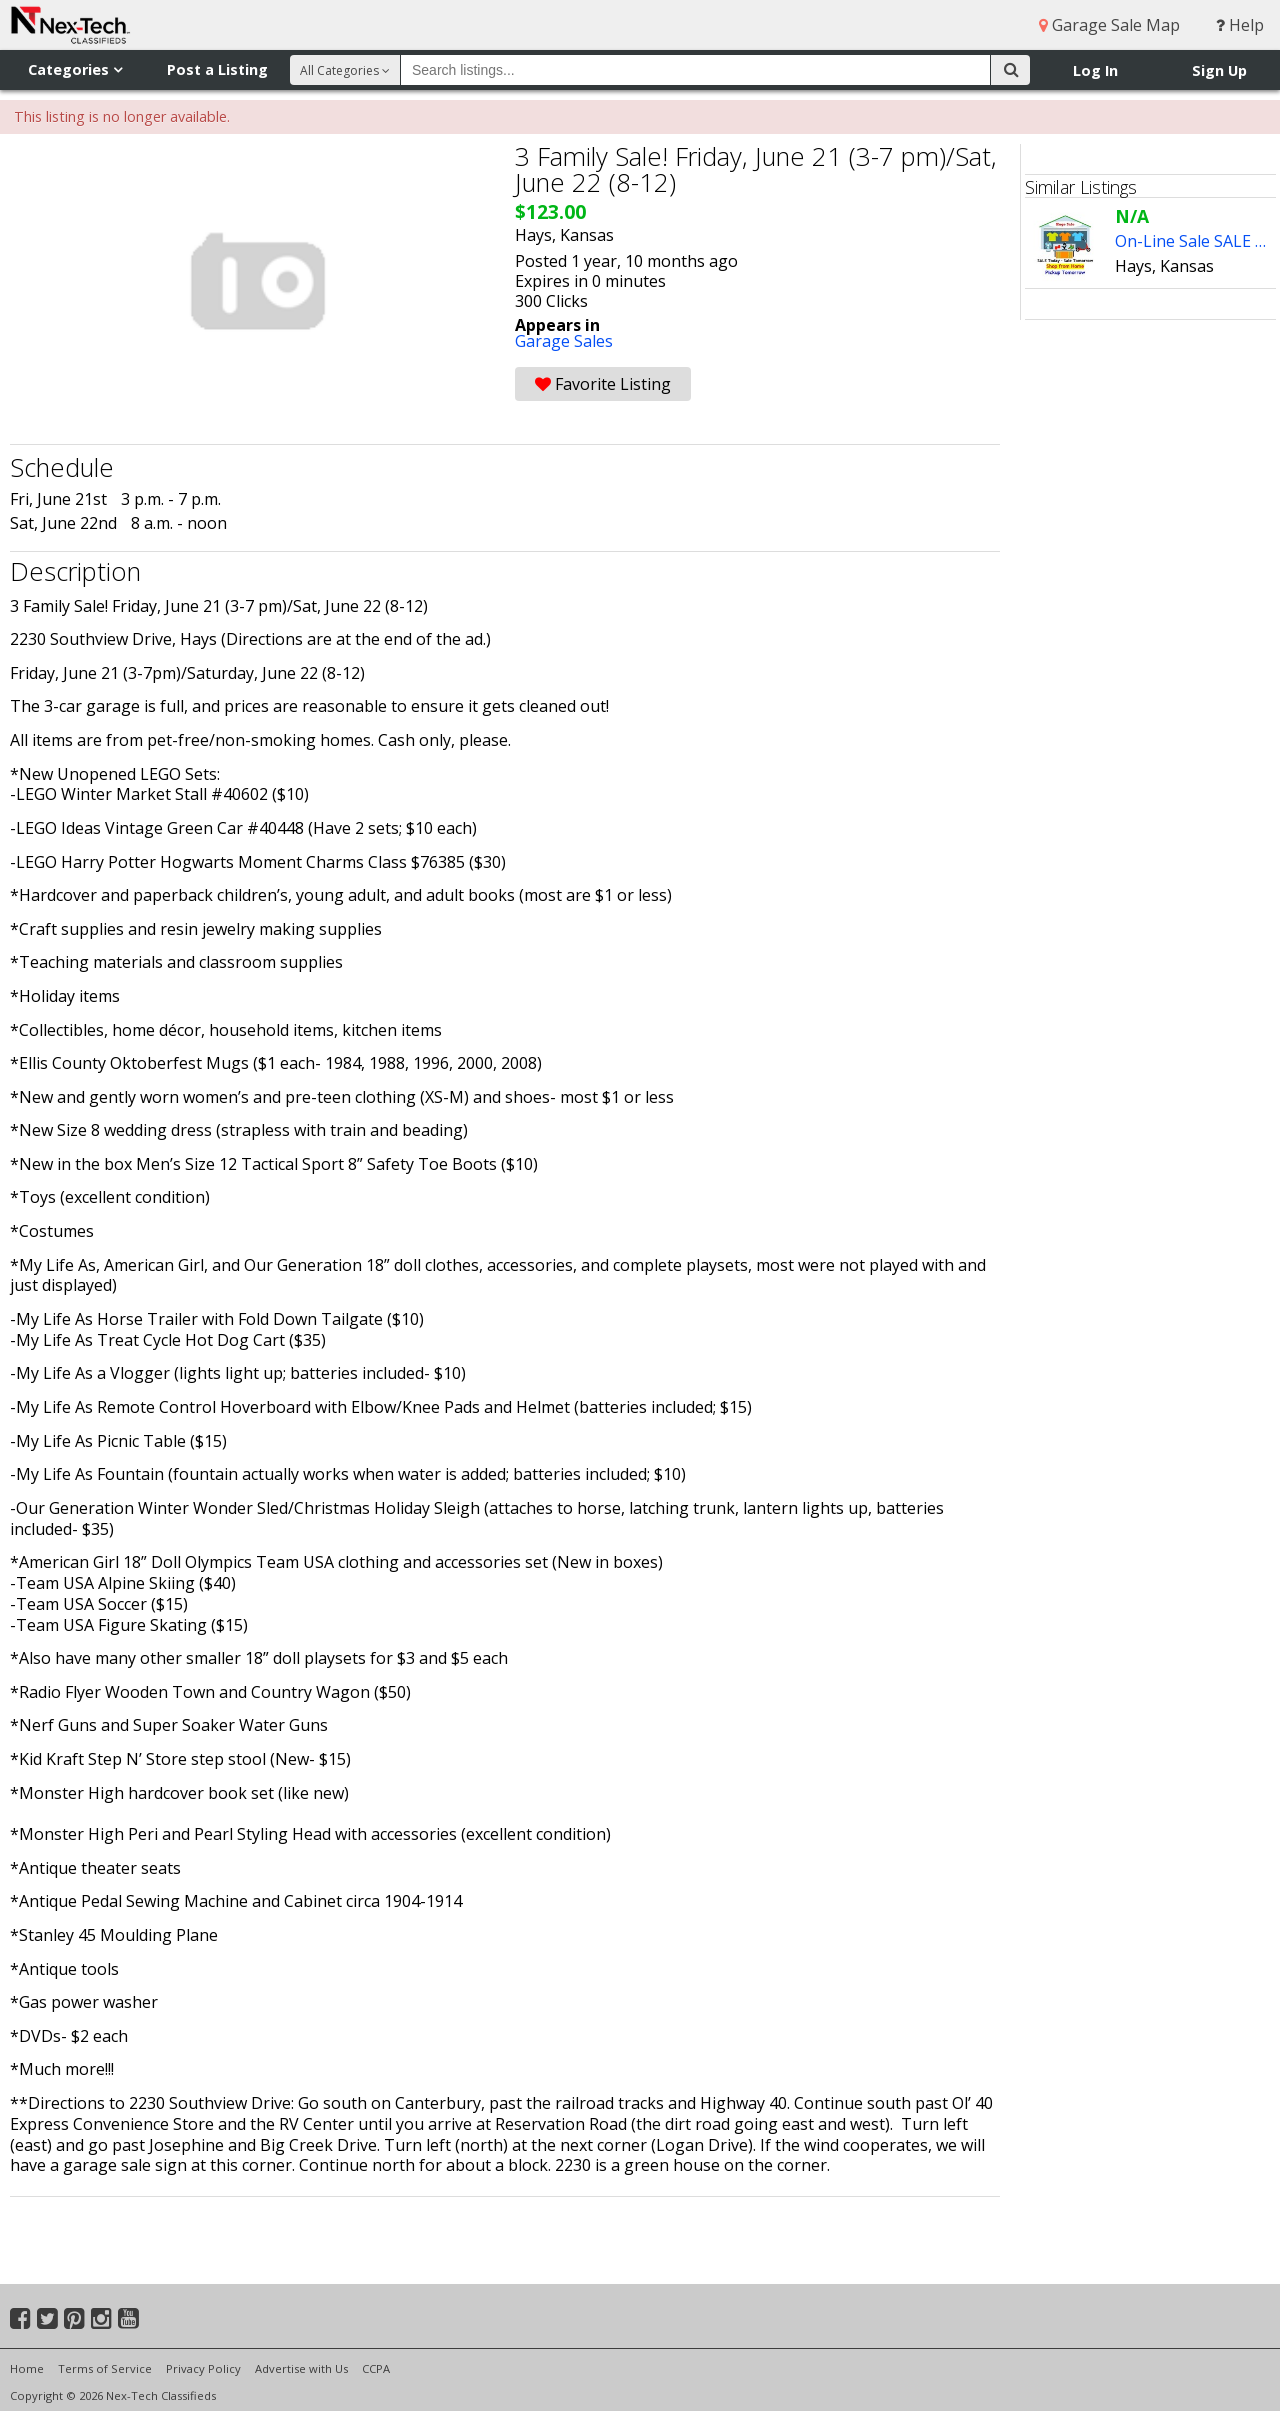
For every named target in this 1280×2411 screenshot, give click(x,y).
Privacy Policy (203, 2368)
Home (27, 2368)
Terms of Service (105, 2368)
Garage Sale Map (1109, 25)
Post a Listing (217, 69)
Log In (1095, 70)
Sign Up (1219, 70)
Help (1240, 25)
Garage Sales (564, 341)
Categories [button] (75, 69)
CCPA (376, 2368)
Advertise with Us (301, 2368)
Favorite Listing (603, 384)
